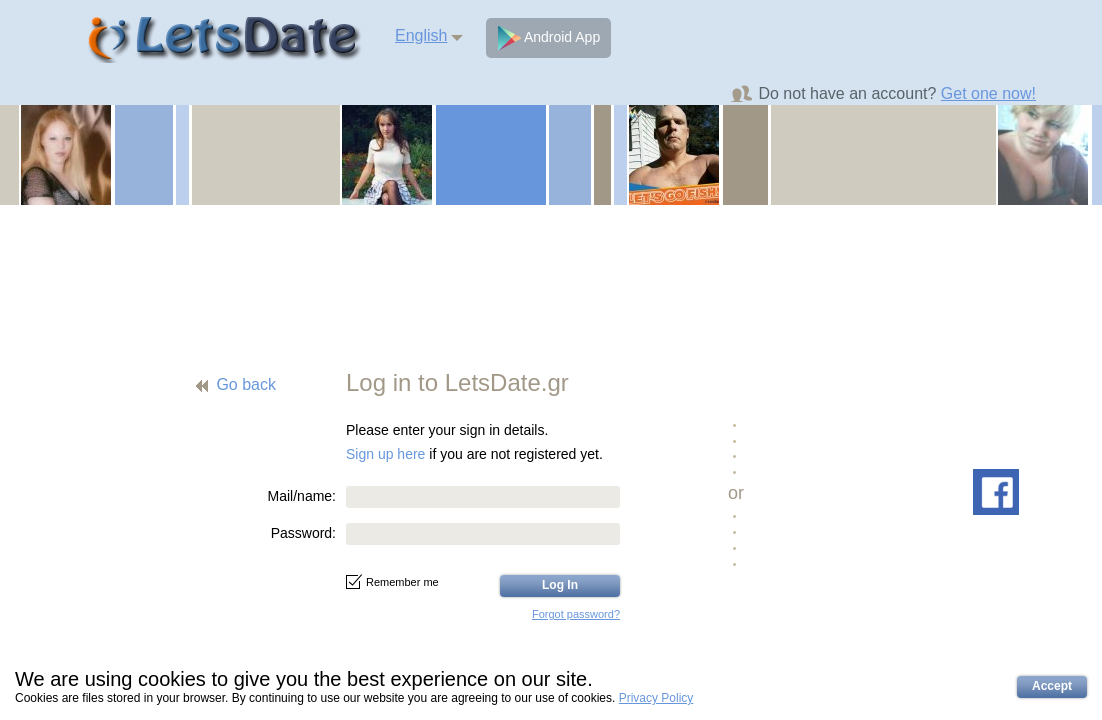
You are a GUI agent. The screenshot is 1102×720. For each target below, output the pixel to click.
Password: (303, 533)
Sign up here (385, 454)
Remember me (392, 582)
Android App (549, 38)
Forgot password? (576, 614)
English (421, 35)
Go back (246, 384)
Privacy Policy (656, 698)
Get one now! (988, 93)
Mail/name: (302, 496)
